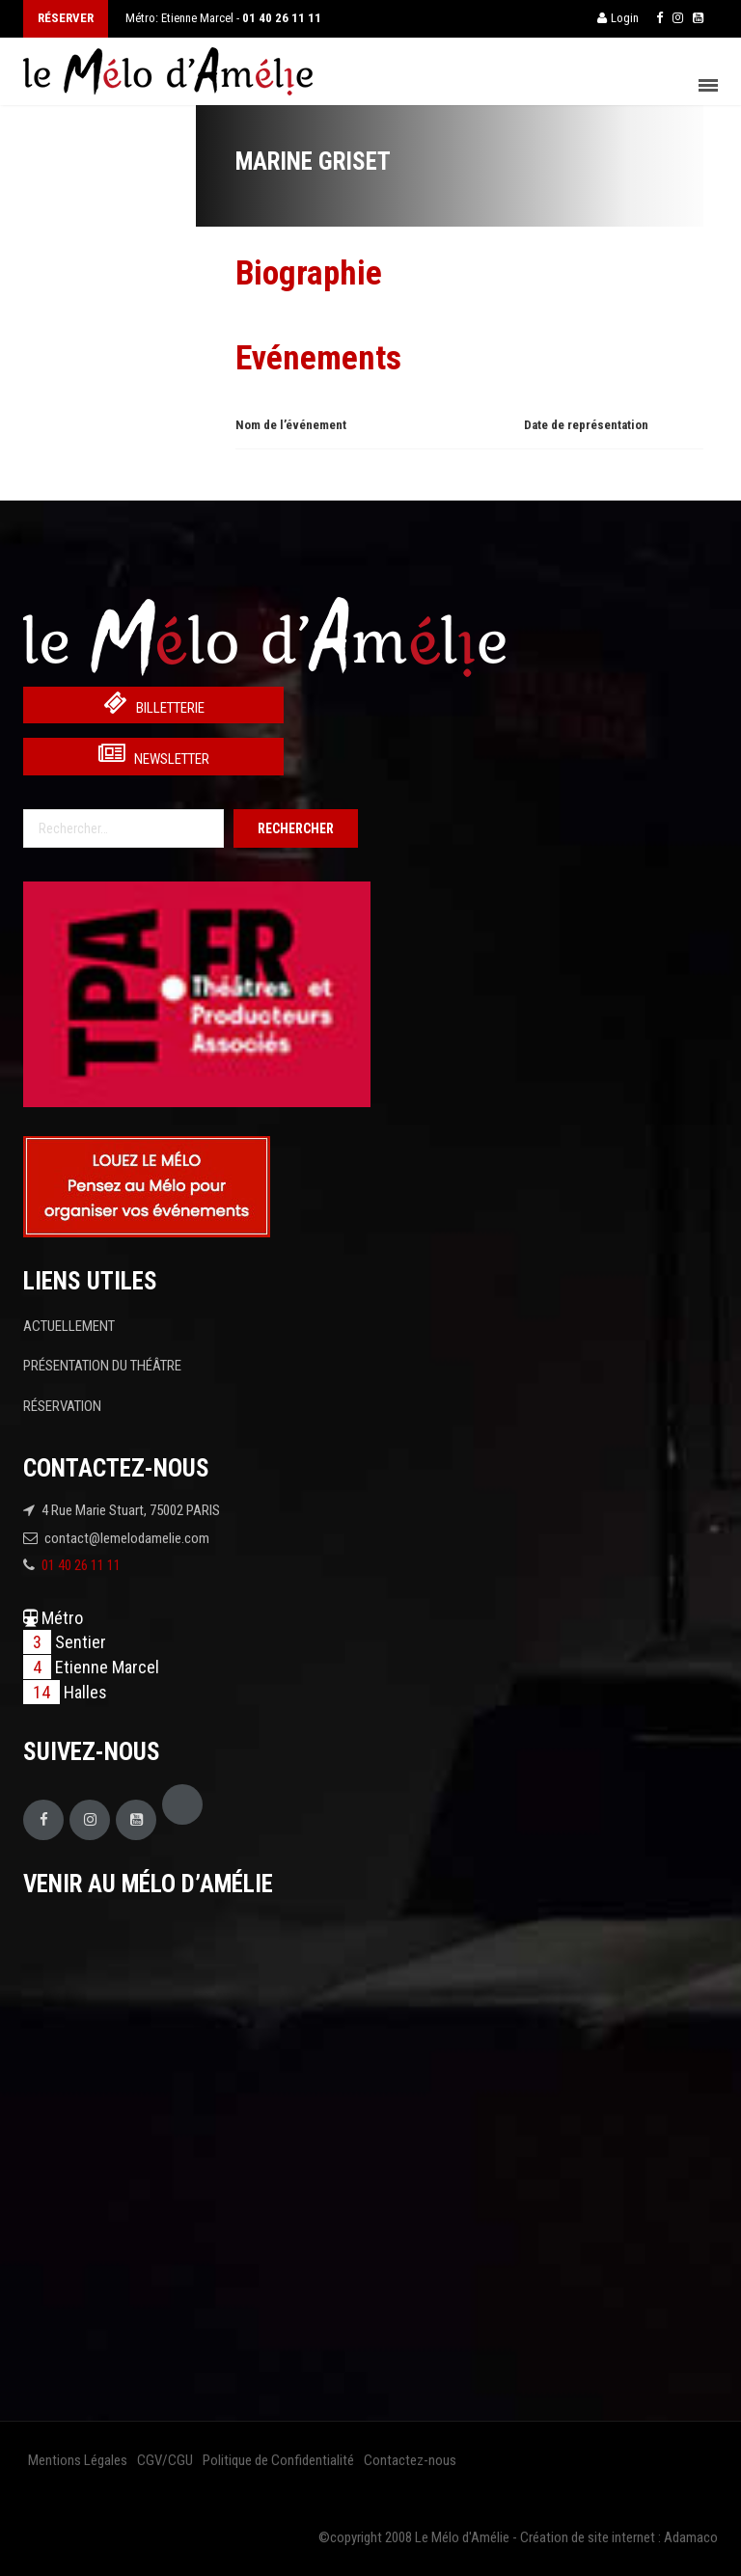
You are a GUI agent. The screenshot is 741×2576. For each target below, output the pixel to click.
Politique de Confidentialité (278, 2460)
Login (618, 18)
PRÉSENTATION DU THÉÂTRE (102, 1365)
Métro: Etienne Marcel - (223, 18)
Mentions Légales (77, 2460)
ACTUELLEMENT (69, 1326)
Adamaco (691, 2537)
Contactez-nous (410, 2460)
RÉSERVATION (62, 1406)
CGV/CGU (165, 2460)
